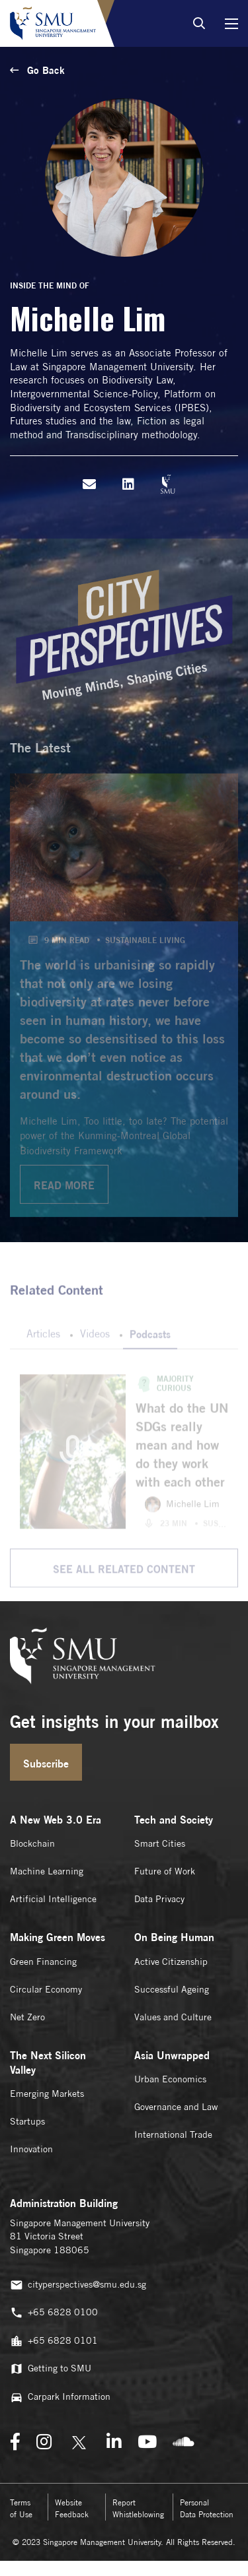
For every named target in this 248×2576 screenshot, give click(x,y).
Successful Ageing (171, 1989)
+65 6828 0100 (54, 2312)
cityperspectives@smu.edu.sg (78, 2285)
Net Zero (27, 2017)
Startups (27, 2121)
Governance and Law (176, 2106)
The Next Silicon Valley (48, 2062)
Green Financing (43, 1961)
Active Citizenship (171, 1961)
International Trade (173, 2134)
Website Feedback (72, 2508)
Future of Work (164, 1871)
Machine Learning (46, 1871)
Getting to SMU (50, 2368)
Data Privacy (159, 1899)
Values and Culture (173, 2017)
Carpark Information (60, 2397)
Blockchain (32, 1843)
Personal (206, 2508)
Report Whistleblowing (138, 2508)
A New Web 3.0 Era (55, 1819)
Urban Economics (170, 2079)
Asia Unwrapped (172, 2055)
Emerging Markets (47, 2093)
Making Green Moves (57, 1937)
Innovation (31, 2149)
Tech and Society (173, 1819)
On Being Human (174, 1937)
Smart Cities (159, 1843)
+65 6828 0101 (54, 2341)
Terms (21, 2508)
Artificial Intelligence (53, 1899)
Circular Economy (46, 1989)
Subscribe (46, 1763)
